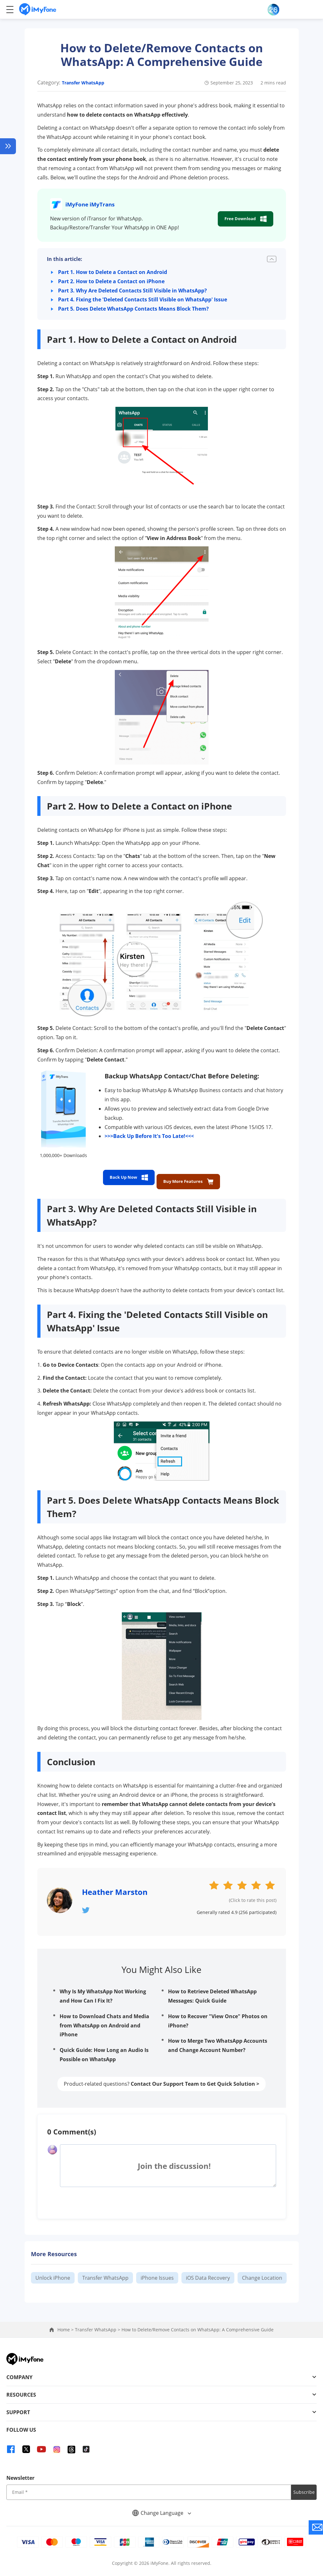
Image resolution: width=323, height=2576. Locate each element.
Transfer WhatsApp (83, 83)
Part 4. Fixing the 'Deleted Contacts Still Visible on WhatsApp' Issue (144, 299)
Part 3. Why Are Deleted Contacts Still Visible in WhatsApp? (134, 290)
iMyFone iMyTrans (94, 204)
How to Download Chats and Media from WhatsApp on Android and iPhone (104, 2021)
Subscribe (304, 2488)
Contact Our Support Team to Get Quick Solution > (195, 2079)
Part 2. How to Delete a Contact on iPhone (113, 281)
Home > (66, 2325)
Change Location (262, 2273)
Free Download (242, 218)
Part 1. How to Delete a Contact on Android (114, 272)
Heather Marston (115, 1887)
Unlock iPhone (52, 2273)
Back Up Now (122, 1177)
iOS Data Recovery (208, 2273)
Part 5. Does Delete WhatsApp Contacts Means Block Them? (135, 308)
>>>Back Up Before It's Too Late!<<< (149, 1136)
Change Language (161, 2508)
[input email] (148, 2487)
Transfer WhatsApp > (98, 2325)
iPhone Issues (157, 2273)
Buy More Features (194, 1177)
